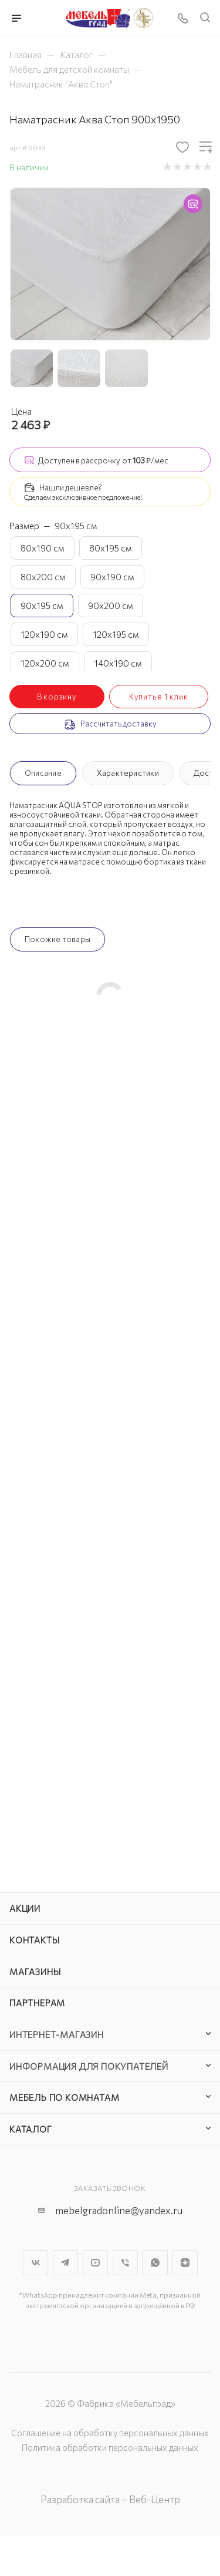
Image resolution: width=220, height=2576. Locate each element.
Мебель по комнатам (64, 2097)
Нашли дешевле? (70, 487)
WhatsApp (155, 2262)
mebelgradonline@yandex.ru (118, 2210)
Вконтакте (35, 2262)
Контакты (34, 1940)
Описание (43, 773)
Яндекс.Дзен (185, 2262)
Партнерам (37, 2002)
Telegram (65, 2262)
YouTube (95, 2262)
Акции (24, 1908)
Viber (125, 2262)
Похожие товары (57, 939)
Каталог (30, 2129)
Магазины (34, 1971)
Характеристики (128, 773)
